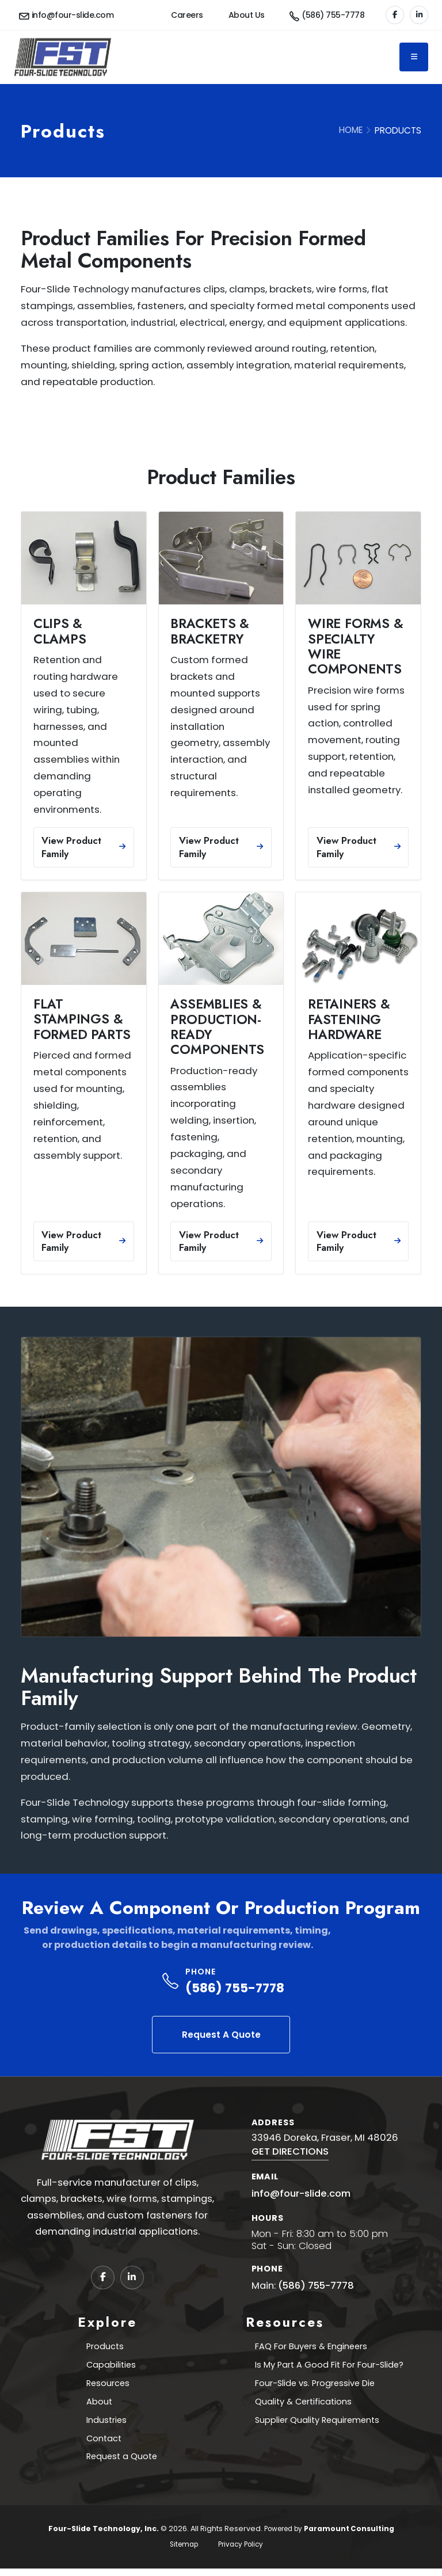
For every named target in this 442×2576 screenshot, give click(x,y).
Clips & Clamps (59, 631)
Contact (103, 2444)
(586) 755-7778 (234, 1988)
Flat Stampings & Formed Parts (82, 1019)
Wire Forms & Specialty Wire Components (355, 646)
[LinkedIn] (419, 15)
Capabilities (111, 2366)
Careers (187, 15)
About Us (246, 15)
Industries (106, 2424)
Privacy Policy (242, 2551)
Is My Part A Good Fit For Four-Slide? (329, 2366)
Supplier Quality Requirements (317, 2424)
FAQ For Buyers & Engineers (310, 2347)
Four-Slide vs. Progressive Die (314, 2386)
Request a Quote (122, 2463)
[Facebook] (395, 15)
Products (104, 2347)
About (98, 2405)
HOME (351, 130)
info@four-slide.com (301, 2193)
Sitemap (181, 2551)
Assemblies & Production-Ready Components (217, 1027)
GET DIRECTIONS (290, 2151)
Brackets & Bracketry (209, 631)
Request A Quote (221, 2035)
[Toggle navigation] (413, 57)
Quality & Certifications (301, 2405)
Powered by (329, 2536)
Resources (108, 2386)
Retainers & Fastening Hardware (349, 1019)
